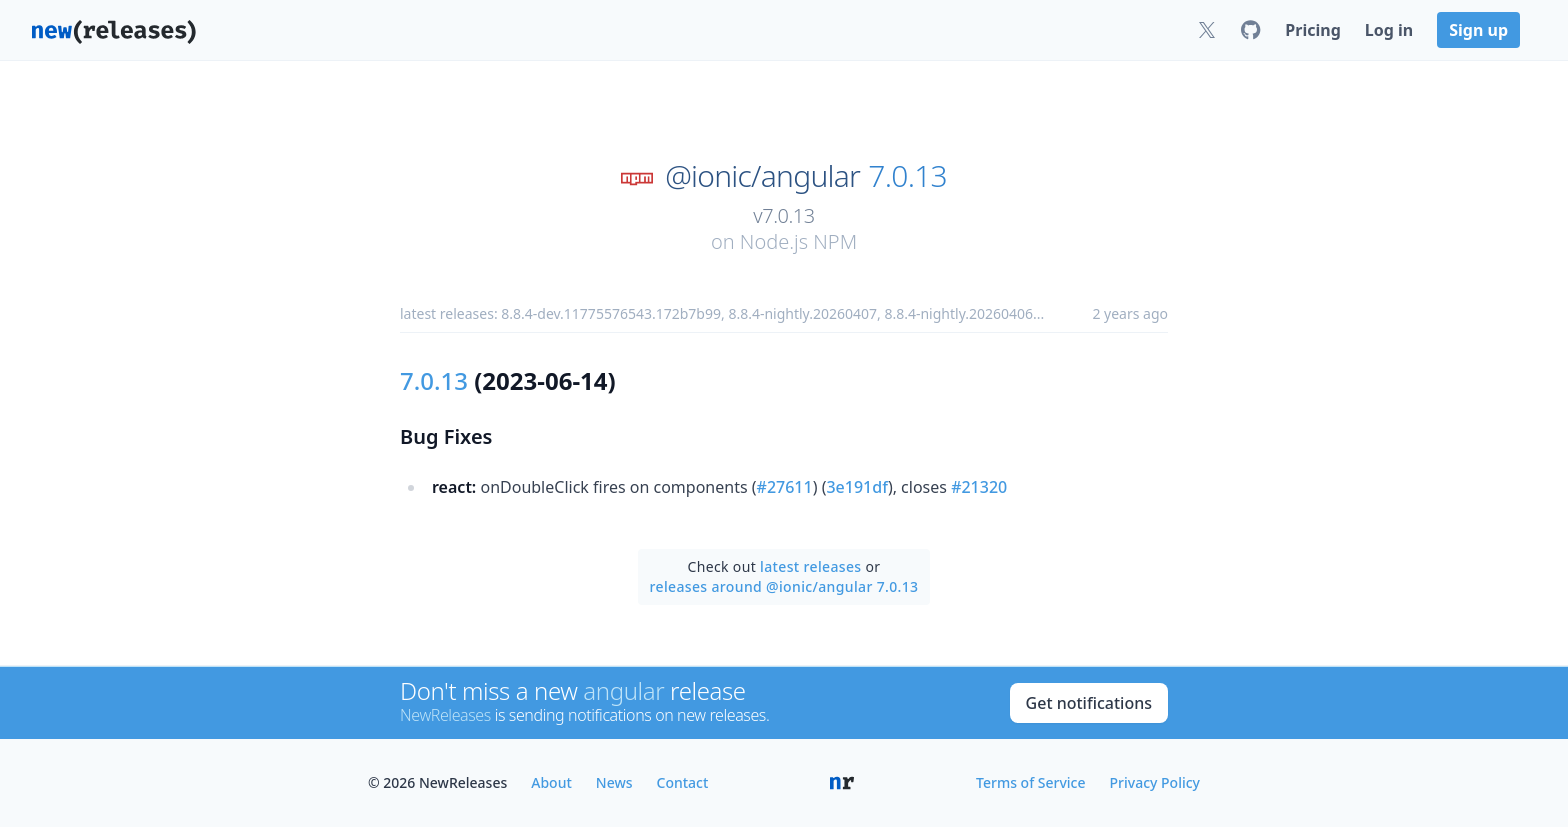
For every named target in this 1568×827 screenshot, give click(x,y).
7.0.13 (907, 176)
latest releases (810, 566)
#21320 (979, 487)
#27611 (785, 487)
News (614, 782)
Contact (683, 782)
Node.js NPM (798, 241)
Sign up (1478, 30)
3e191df (856, 487)
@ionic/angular (762, 176)
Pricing (1312, 30)
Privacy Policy (1155, 782)
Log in (1389, 30)
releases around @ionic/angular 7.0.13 (784, 586)
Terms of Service (1030, 782)
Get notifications (1089, 703)
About (551, 782)
